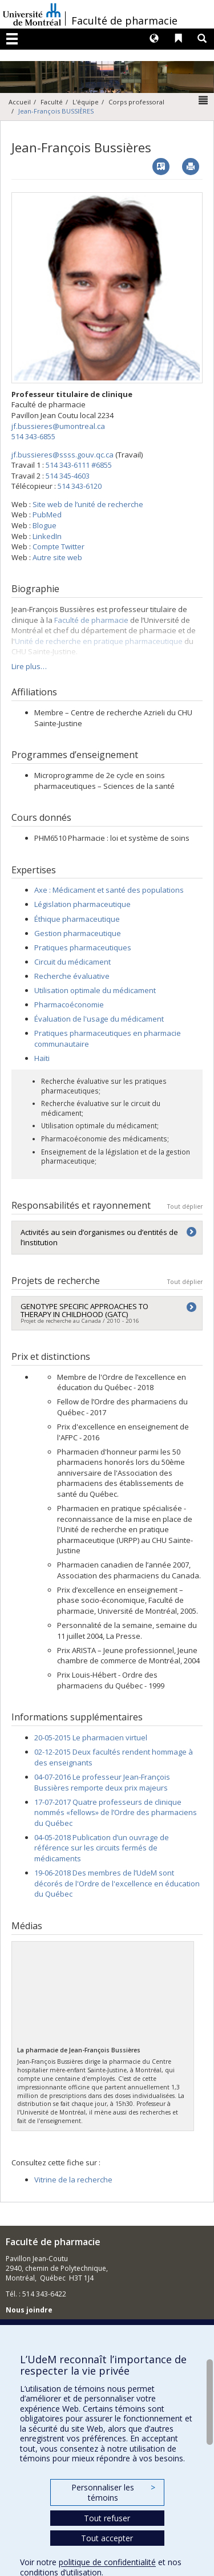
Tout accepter (107, 2538)
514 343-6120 (80, 486)
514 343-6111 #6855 (79, 465)
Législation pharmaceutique (82, 904)
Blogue (44, 525)
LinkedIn (47, 536)
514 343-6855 (33, 436)
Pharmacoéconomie (69, 1004)
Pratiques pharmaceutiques (82, 947)
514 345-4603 (68, 476)
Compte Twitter (58, 546)
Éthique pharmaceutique (77, 919)
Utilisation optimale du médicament (95, 990)
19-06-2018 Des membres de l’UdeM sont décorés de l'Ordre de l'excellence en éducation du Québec (117, 1883)
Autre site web (57, 557)
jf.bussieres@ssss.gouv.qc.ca (62, 454)
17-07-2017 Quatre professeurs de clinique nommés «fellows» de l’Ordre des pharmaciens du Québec (115, 1812)
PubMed (47, 514)
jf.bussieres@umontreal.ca (58, 426)
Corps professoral (136, 102)
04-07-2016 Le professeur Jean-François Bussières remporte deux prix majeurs (102, 1782)
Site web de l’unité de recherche (88, 504)
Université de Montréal (32, 14)
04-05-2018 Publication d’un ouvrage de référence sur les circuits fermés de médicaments (101, 1848)
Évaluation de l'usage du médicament (99, 1019)
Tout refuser (107, 2518)
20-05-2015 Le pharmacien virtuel (90, 1737)
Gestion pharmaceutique (77, 933)
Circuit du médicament (72, 962)
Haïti (42, 1058)
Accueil (20, 102)
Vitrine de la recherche (73, 2179)
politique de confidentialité (107, 2562)
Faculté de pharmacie (124, 20)
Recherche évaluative (72, 976)
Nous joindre (29, 2310)
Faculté (52, 102)
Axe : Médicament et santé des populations (109, 890)
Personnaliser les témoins (113, 2492)
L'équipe (85, 102)
